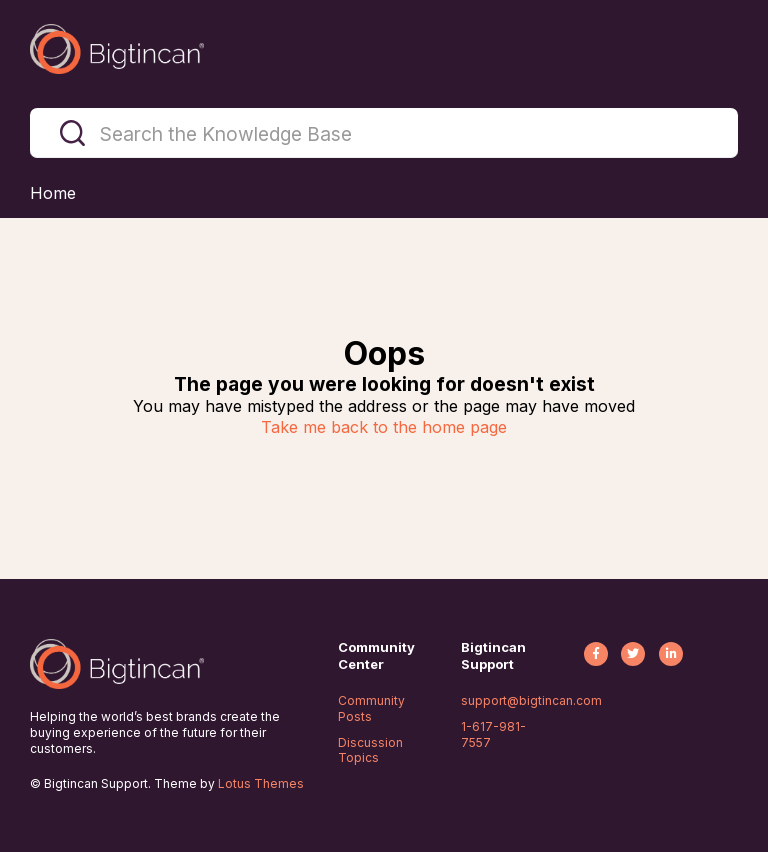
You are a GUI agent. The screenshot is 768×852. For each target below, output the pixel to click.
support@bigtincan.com (531, 700)
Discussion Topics (370, 750)
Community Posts (371, 708)
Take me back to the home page (384, 427)
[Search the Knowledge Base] (384, 133)
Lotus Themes (261, 783)
